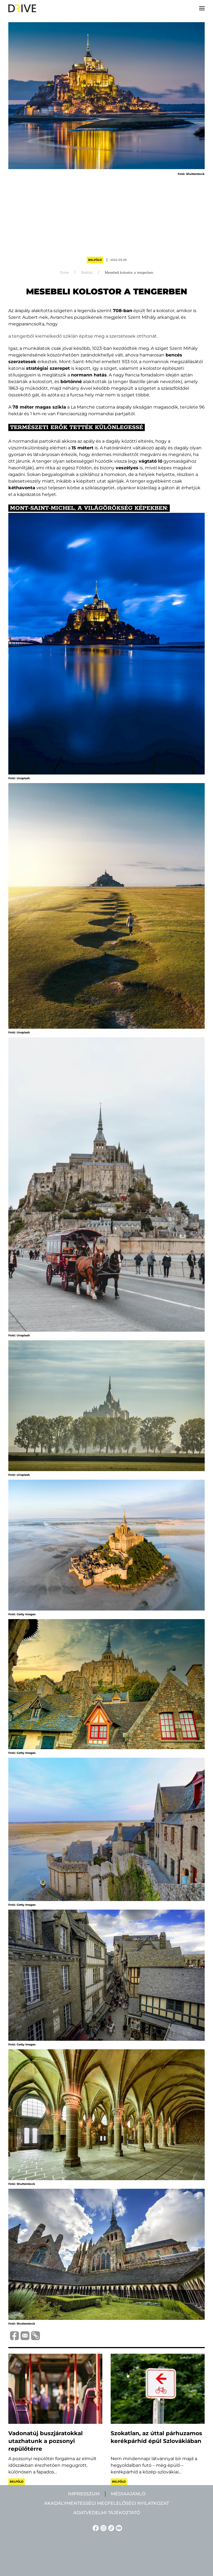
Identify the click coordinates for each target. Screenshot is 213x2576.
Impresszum (84, 2493)
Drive (64, 273)
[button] (202, 8)
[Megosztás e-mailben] (24, 2335)
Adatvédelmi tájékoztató (106, 2512)
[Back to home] (22, 8)
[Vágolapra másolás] (34, 2335)
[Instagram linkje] (102, 2527)
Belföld (95, 260)
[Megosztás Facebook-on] (13, 2335)
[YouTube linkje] (118, 2527)
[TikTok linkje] (110, 2527)
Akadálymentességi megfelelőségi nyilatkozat (106, 2503)
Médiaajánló (128, 2493)
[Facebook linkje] (95, 2527)
